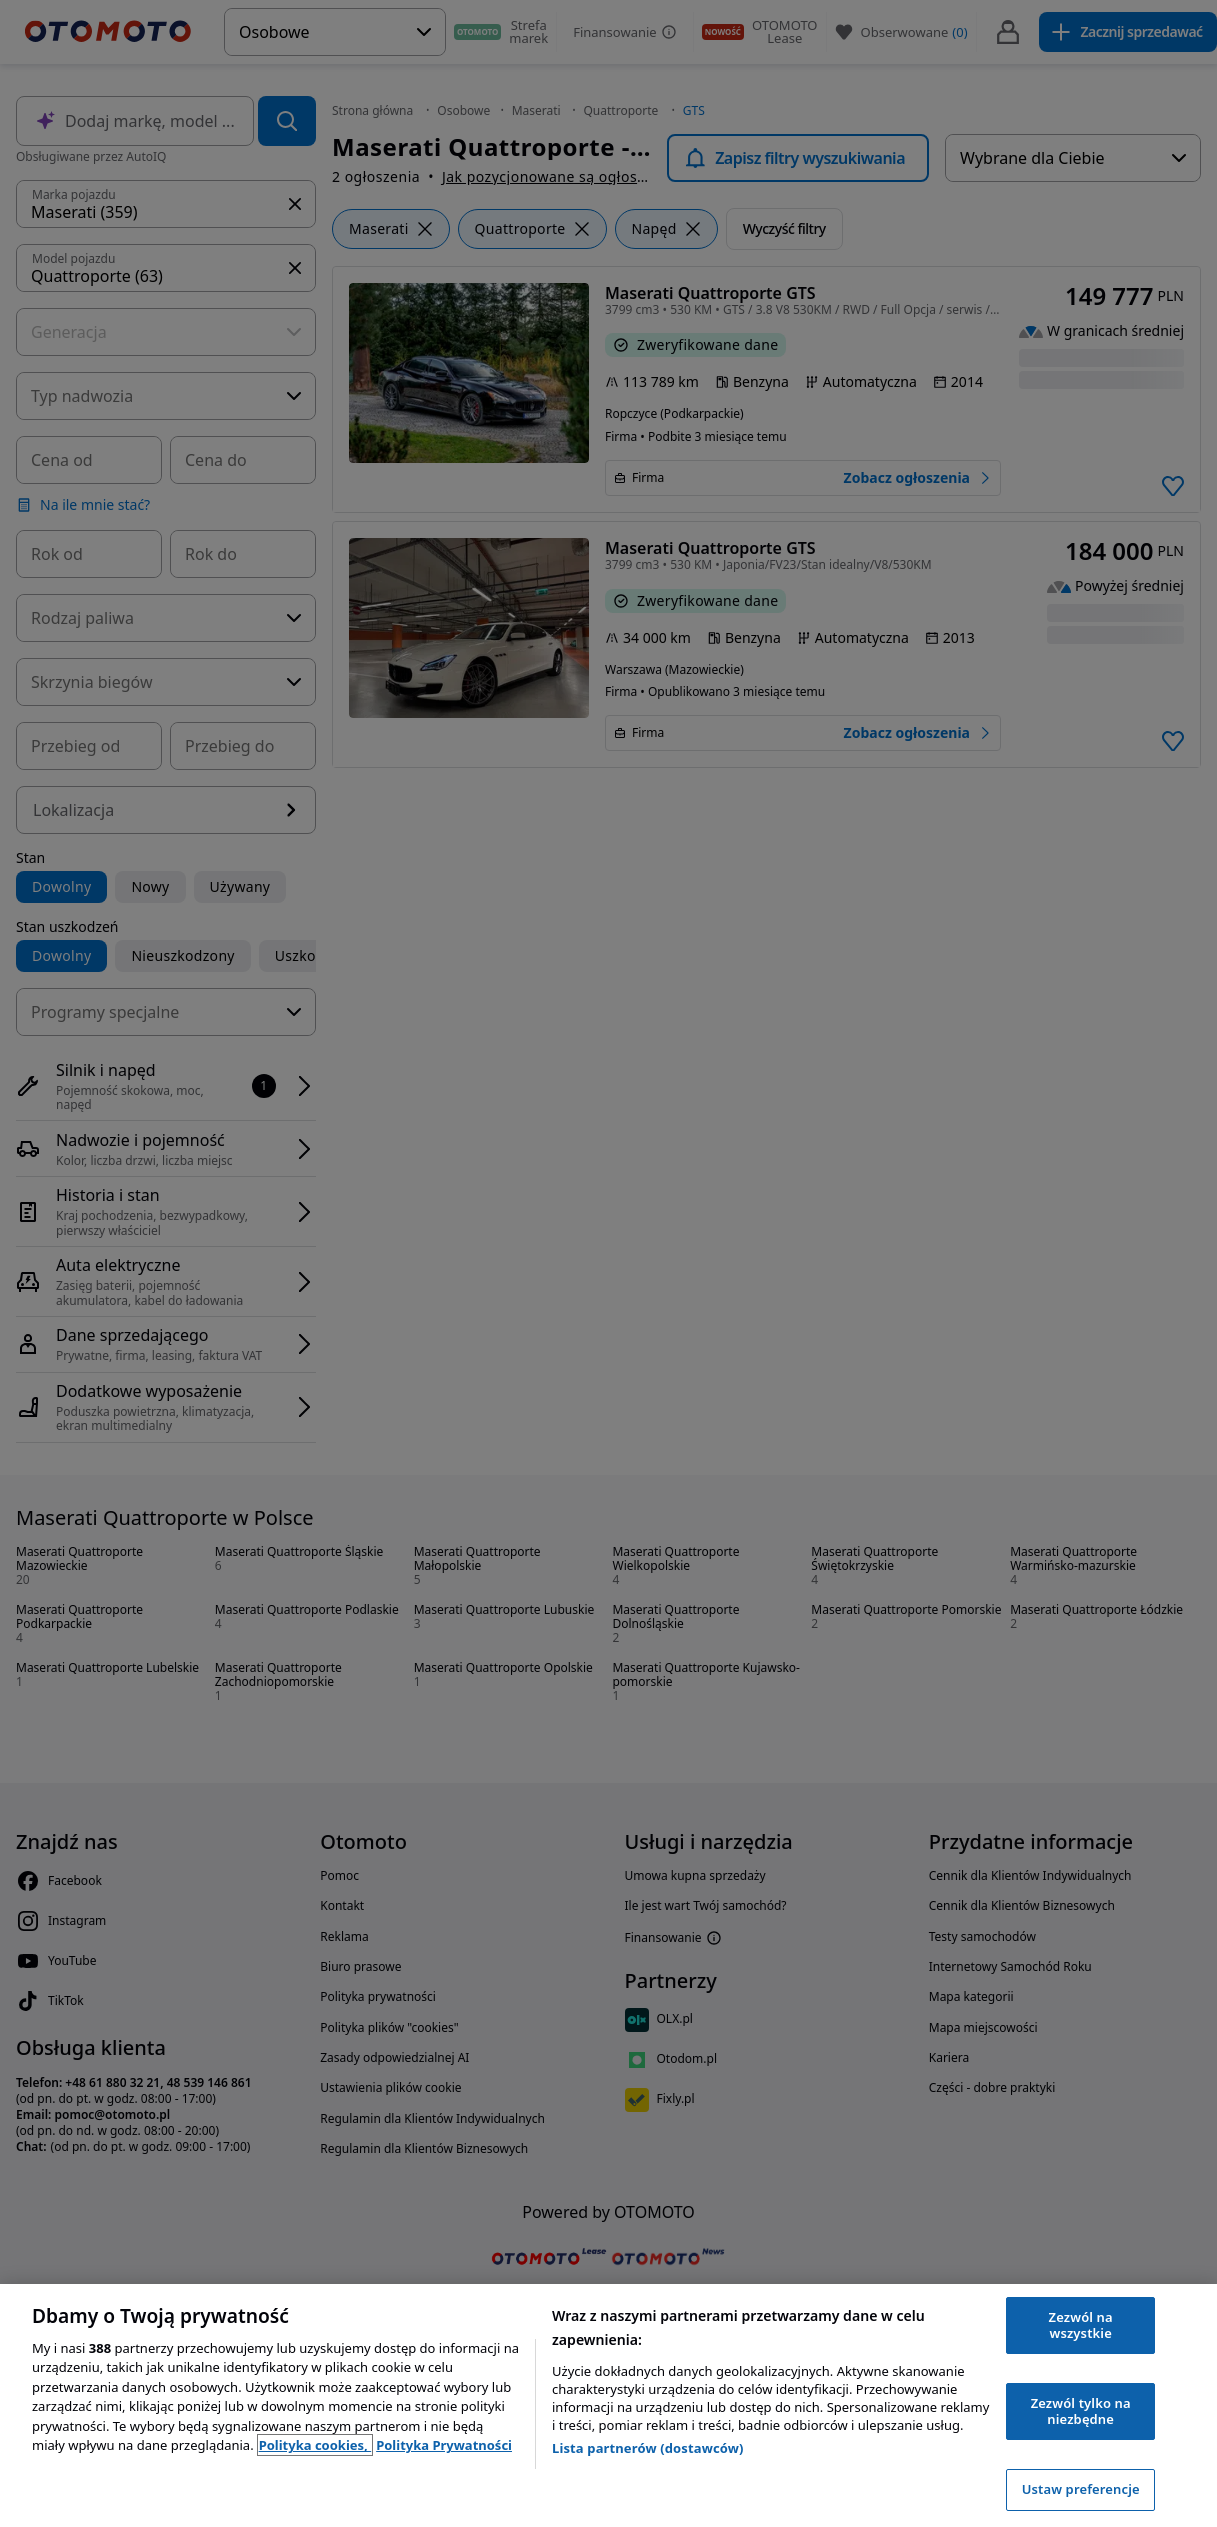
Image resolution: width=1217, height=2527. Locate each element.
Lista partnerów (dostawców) (648, 2448)
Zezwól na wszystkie (1081, 2325)
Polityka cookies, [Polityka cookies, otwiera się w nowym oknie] (315, 2445)
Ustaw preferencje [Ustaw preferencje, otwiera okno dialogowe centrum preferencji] (1081, 2489)
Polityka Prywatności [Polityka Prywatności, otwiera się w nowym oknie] (444, 2445)
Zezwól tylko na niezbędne (1081, 2411)
